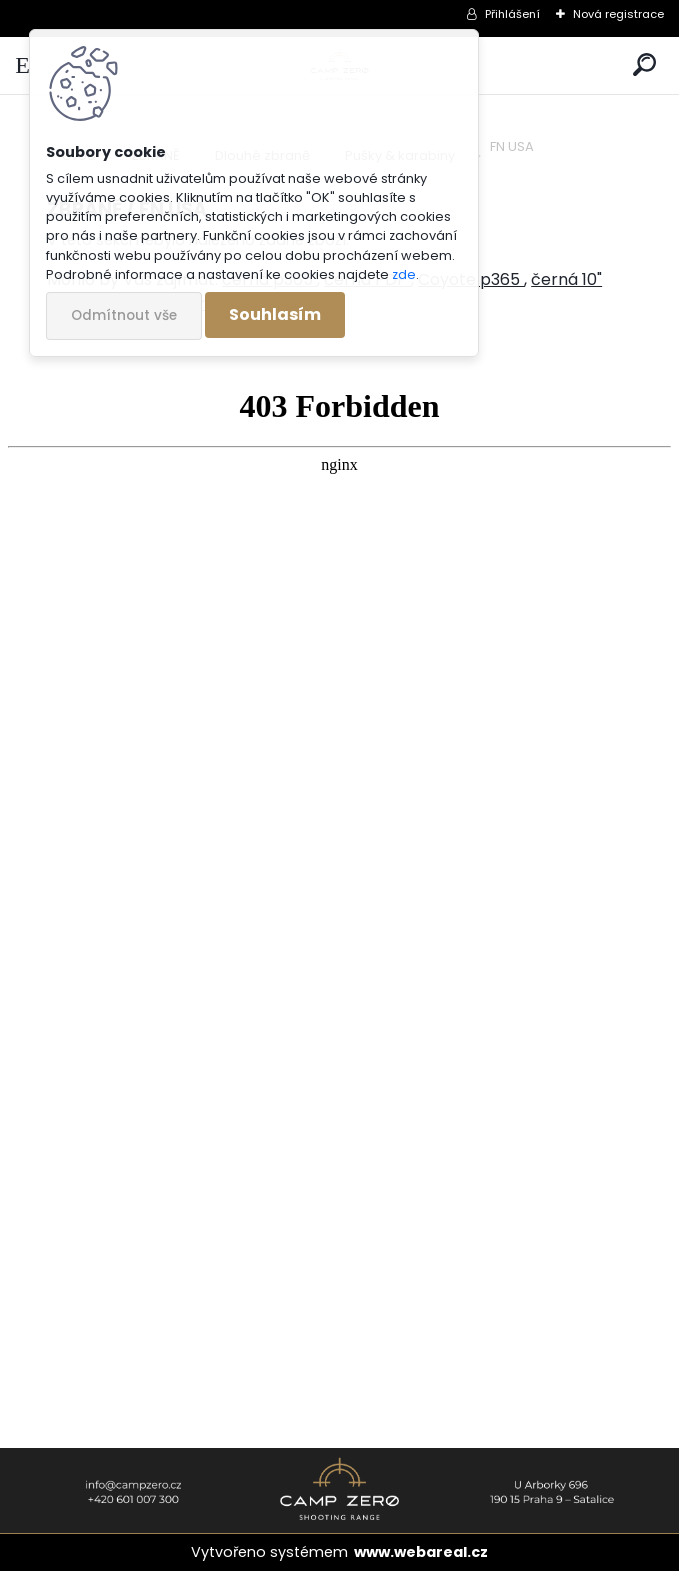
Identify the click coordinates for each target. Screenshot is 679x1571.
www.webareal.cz (421, 1552)
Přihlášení (512, 14)
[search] (644, 65)
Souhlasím (275, 314)
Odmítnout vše (124, 315)
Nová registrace (618, 14)
